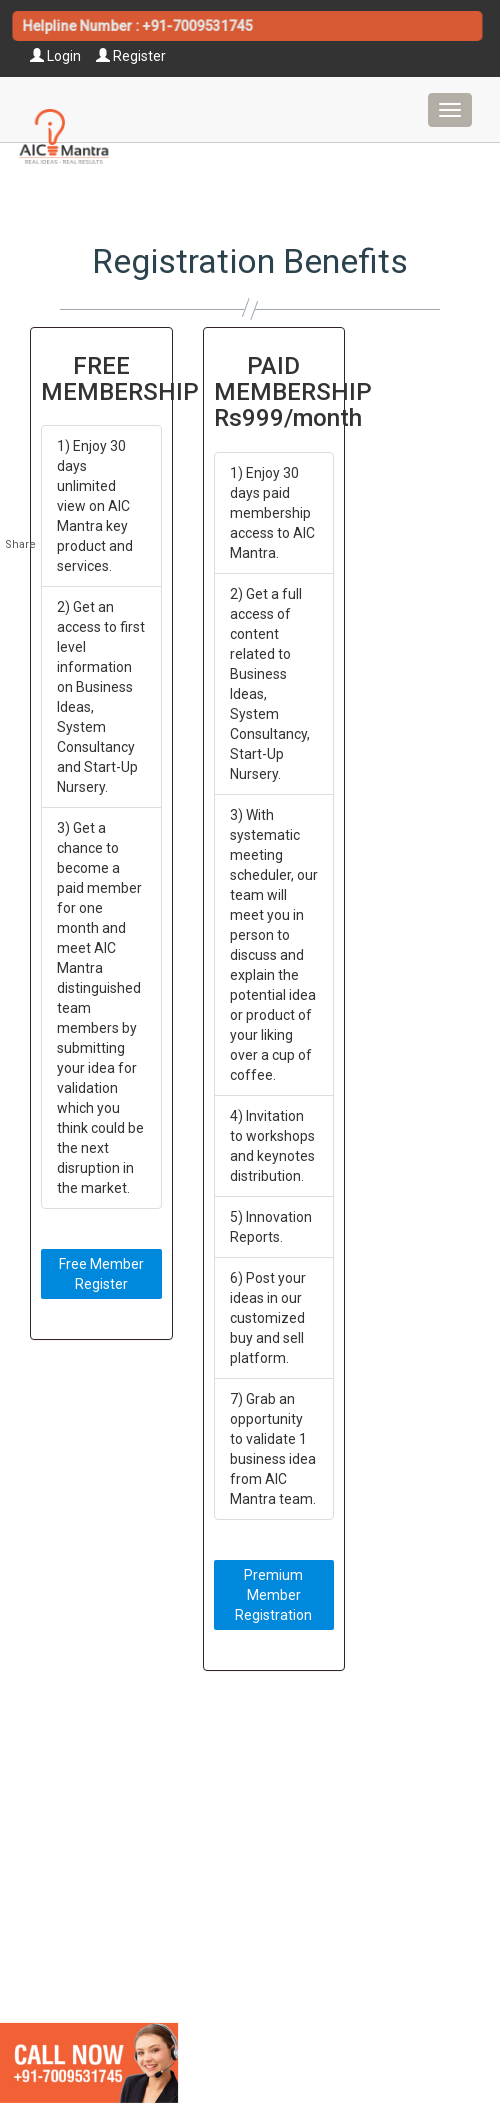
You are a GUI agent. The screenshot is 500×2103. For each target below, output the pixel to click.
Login (55, 56)
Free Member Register (101, 1274)
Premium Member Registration (273, 1595)
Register (131, 56)
